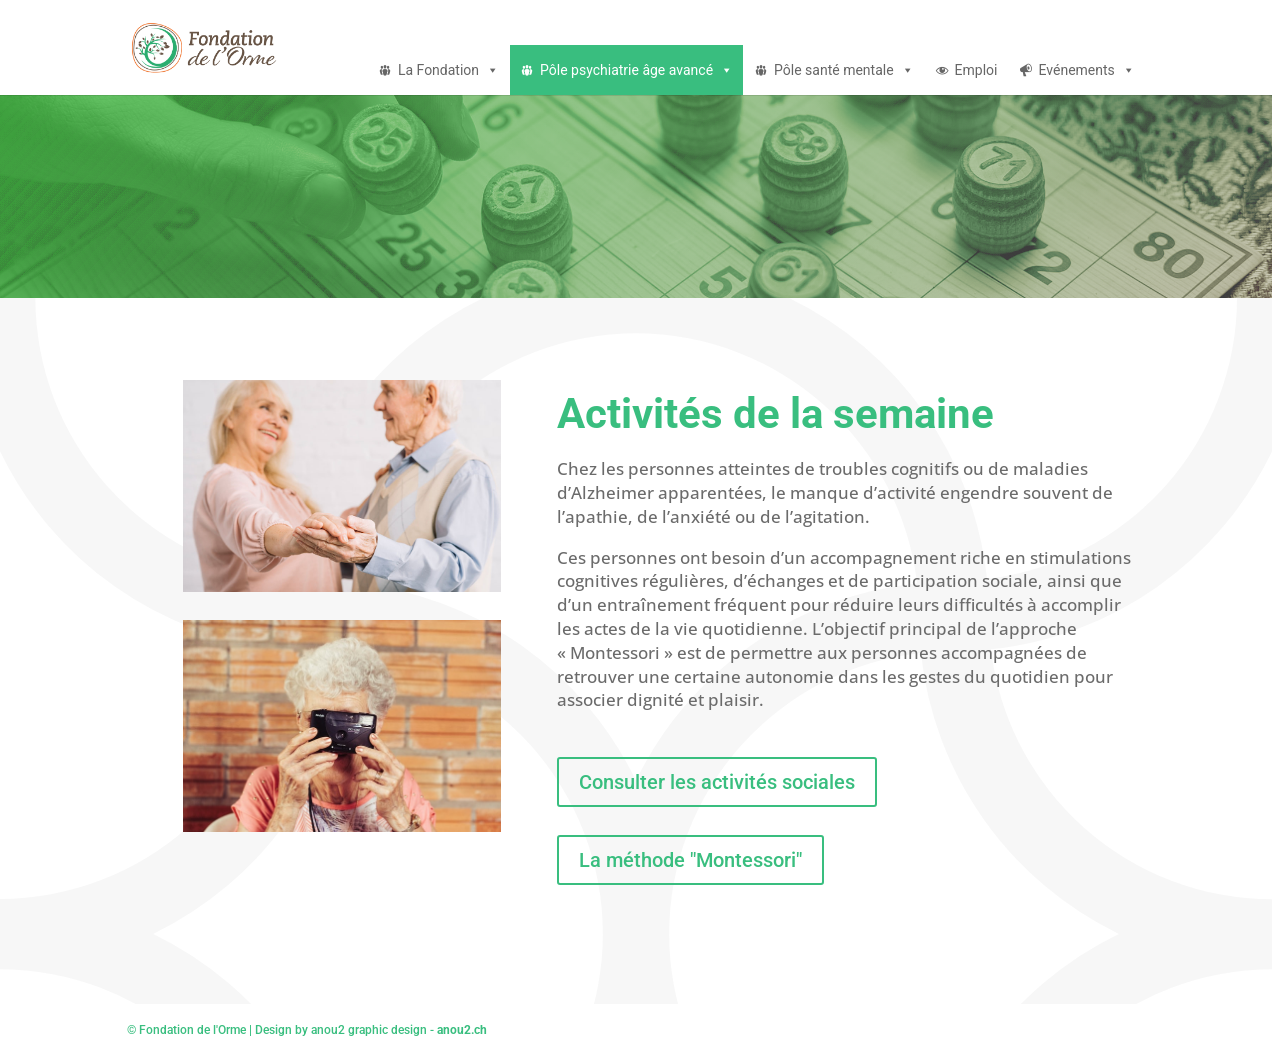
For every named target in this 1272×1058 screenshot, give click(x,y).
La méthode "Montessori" (690, 860)
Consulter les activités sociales (717, 782)
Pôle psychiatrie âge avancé (636, 70)
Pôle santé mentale (844, 70)
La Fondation (448, 70)
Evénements (1087, 70)
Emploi (976, 70)
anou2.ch (462, 1030)
